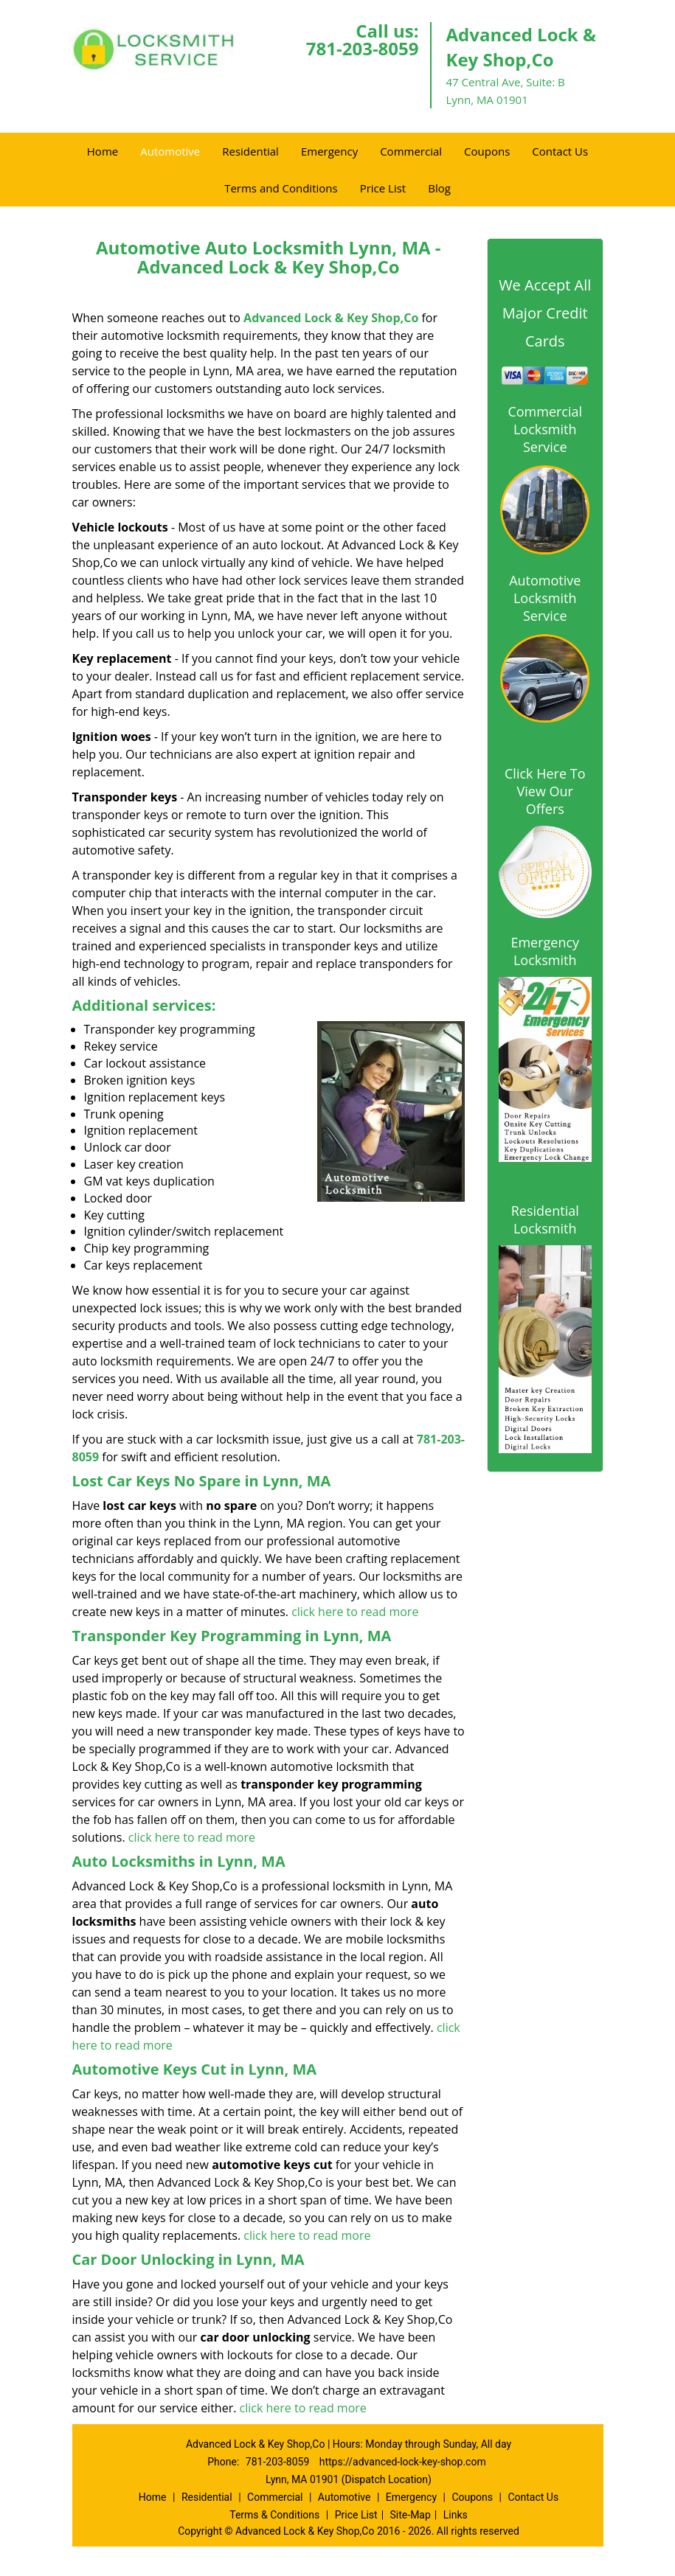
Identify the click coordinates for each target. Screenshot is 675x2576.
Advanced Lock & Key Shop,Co (330, 318)
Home (102, 151)
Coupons (487, 151)
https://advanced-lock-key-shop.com (402, 2462)
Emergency (329, 151)
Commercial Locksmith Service (545, 429)
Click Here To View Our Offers (545, 791)
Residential (250, 151)
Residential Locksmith (545, 1219)
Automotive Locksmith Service (545, 597)
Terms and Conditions (281, 188)
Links (455, 2515)
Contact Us (560, 151)
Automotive (170, 151)
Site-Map (410, 2515)
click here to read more (354, 1612)
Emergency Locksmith (544, 951)
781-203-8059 (362, 48)
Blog (439, 188)
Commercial (411, 151)
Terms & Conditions (274, 2515)
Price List (383, 188)
